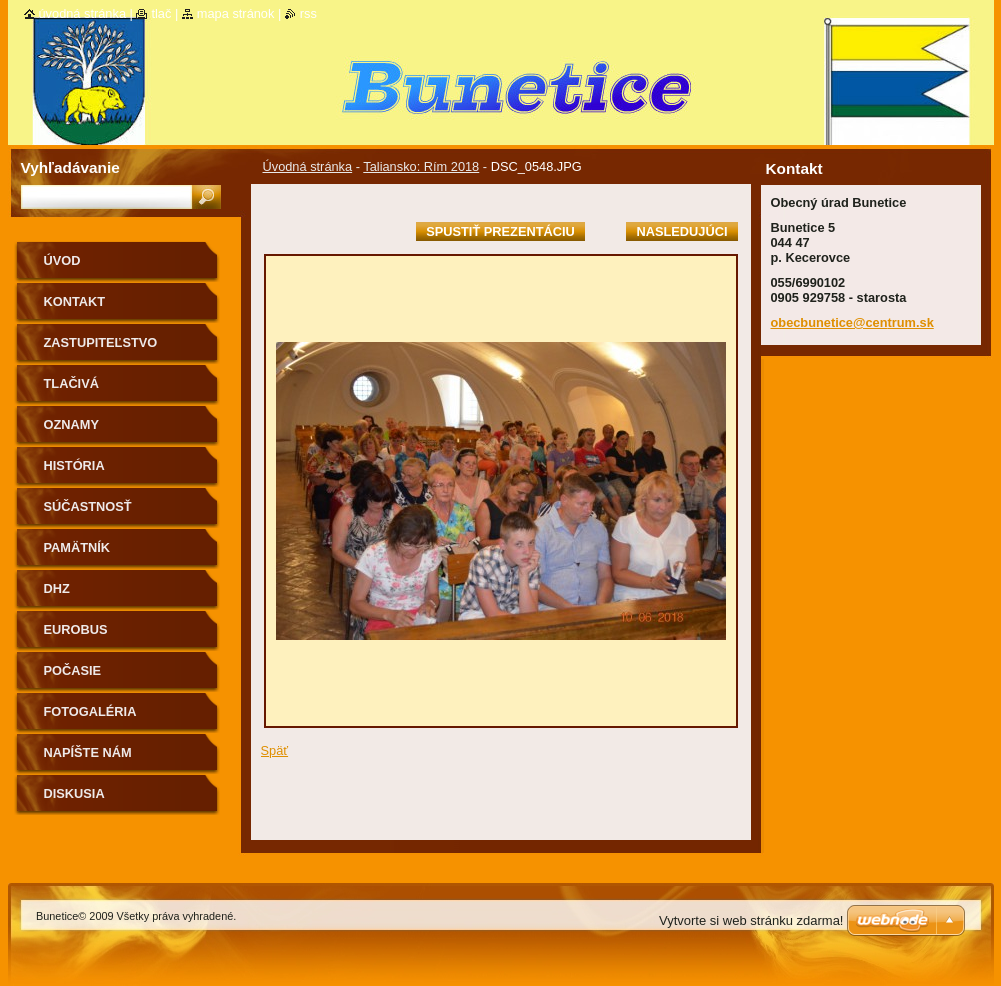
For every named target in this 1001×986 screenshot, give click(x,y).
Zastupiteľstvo (101, 342)
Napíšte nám (88, 752)
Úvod (62, 260)
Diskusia (74, 793)
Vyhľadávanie (70, 167)
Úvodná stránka (308, 166)
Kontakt (75, 301)
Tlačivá (71, 383)
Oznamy (71, 424)
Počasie (73, 670)
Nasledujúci (681, 231)
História (74, 465)
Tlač (161, 13)
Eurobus (76, 629)
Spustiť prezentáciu (500, 231)
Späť (275, 750)
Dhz (57, 588)
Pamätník (77, 547)
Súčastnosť (88, 506)
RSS (308, 13)
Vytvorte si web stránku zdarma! (751, 920)
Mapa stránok (236, 13)
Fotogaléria (90, 711)
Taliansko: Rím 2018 (421, 166)
